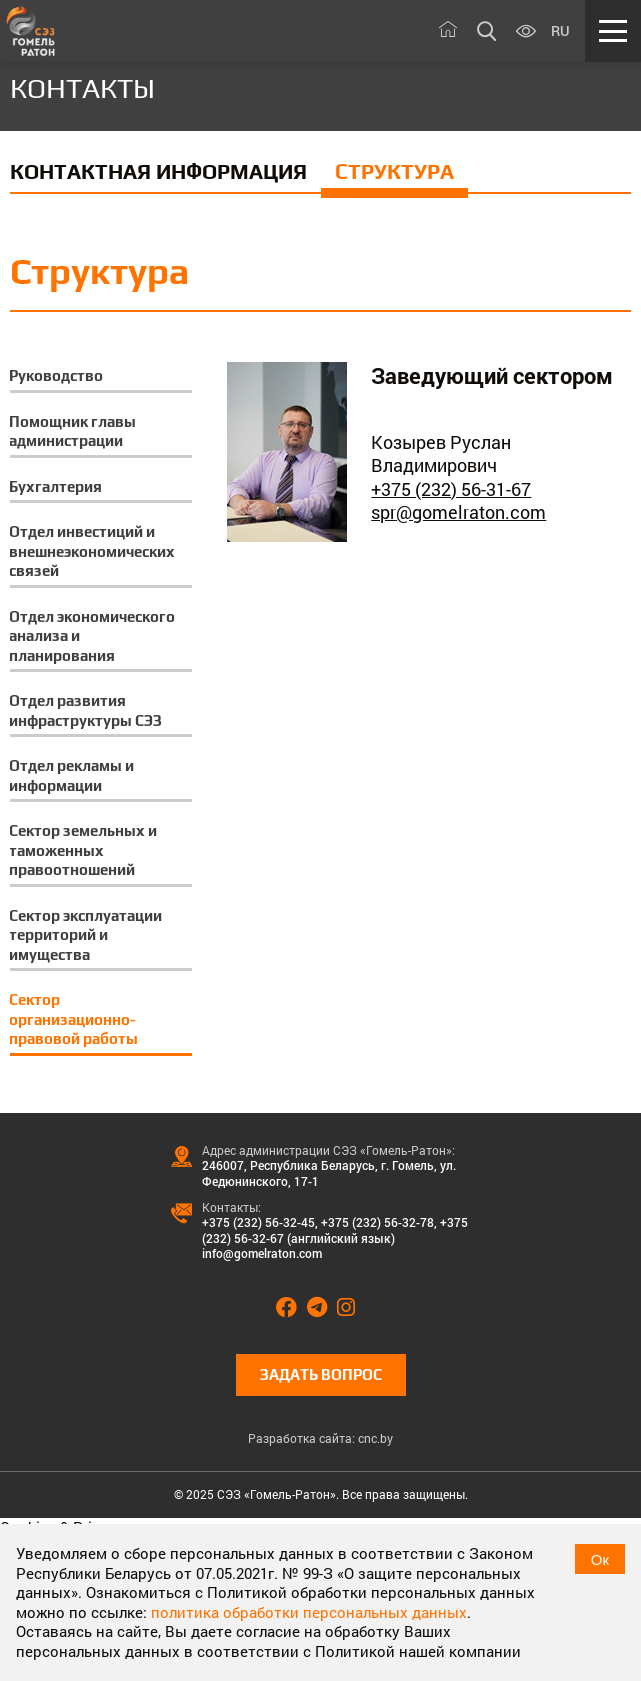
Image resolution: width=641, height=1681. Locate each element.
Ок (600, 1559)
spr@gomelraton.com (458, 512)
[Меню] (613, 31)
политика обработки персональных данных (309, 1612)
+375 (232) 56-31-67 (451, 489)
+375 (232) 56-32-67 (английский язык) (335, 1230)
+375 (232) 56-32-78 (377, 1222)
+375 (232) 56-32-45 (258, 1222)
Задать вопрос (321, 1374)
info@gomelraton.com (262, 1253)
